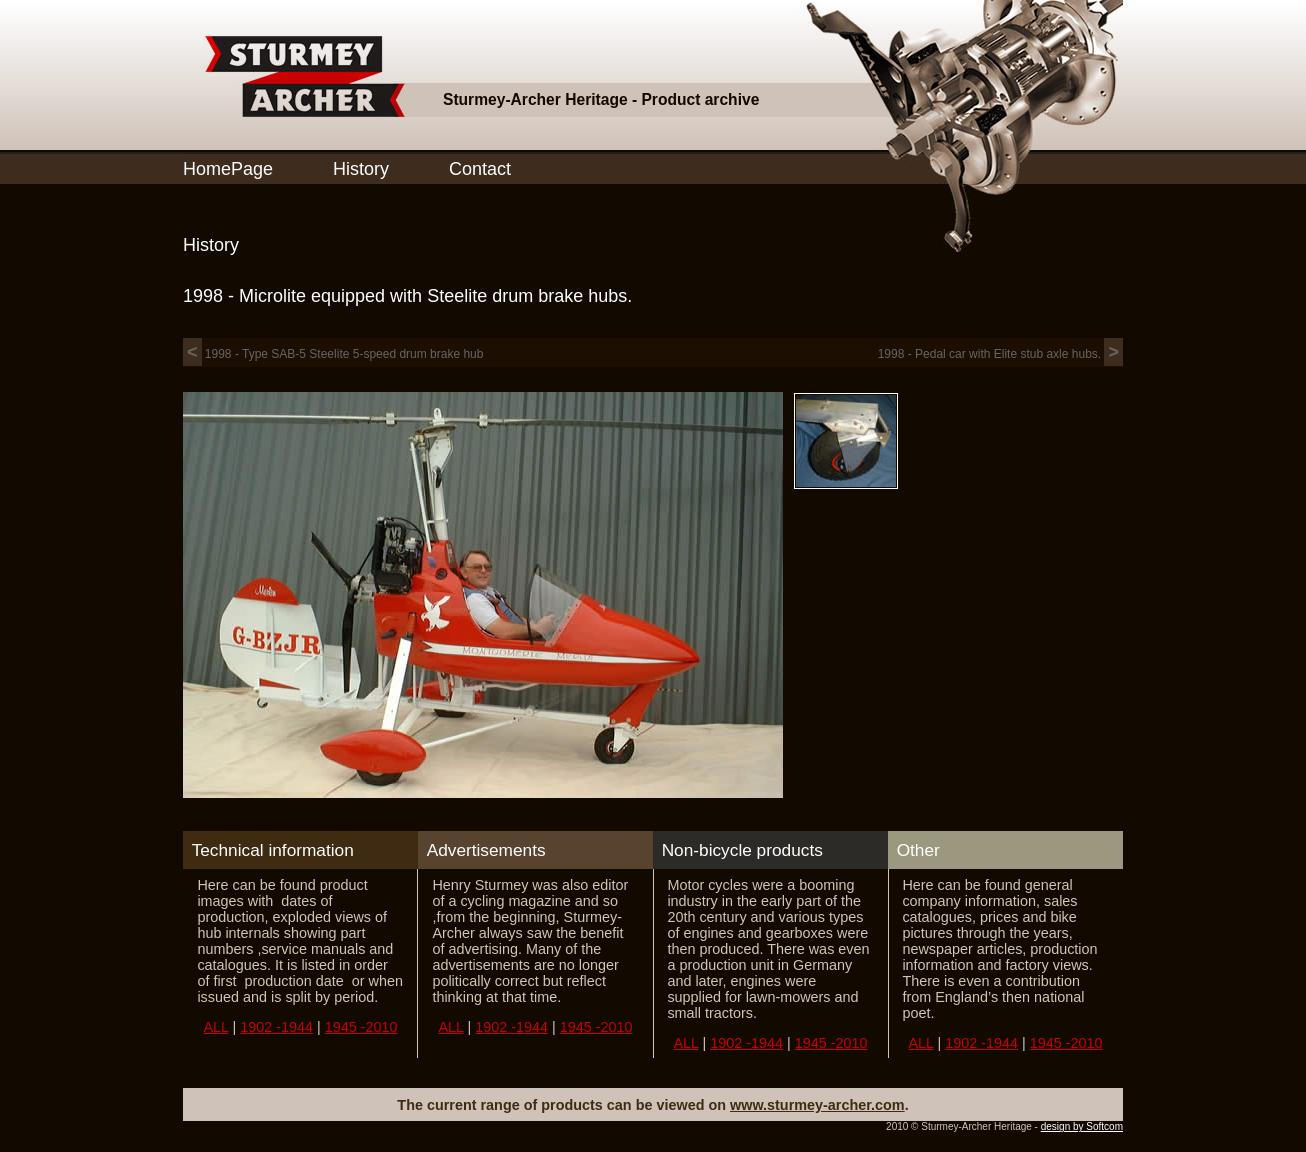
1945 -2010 (361, 1027)
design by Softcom (1082, 1126)
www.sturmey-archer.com (817, 1105)
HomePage (228, 169)
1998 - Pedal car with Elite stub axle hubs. (1000, 354)
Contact (480, 169)
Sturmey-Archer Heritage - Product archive (601, 99)
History (361, 169)
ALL (215, 1027)
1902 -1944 (276, 1027)
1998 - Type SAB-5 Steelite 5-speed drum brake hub (333, 354)
